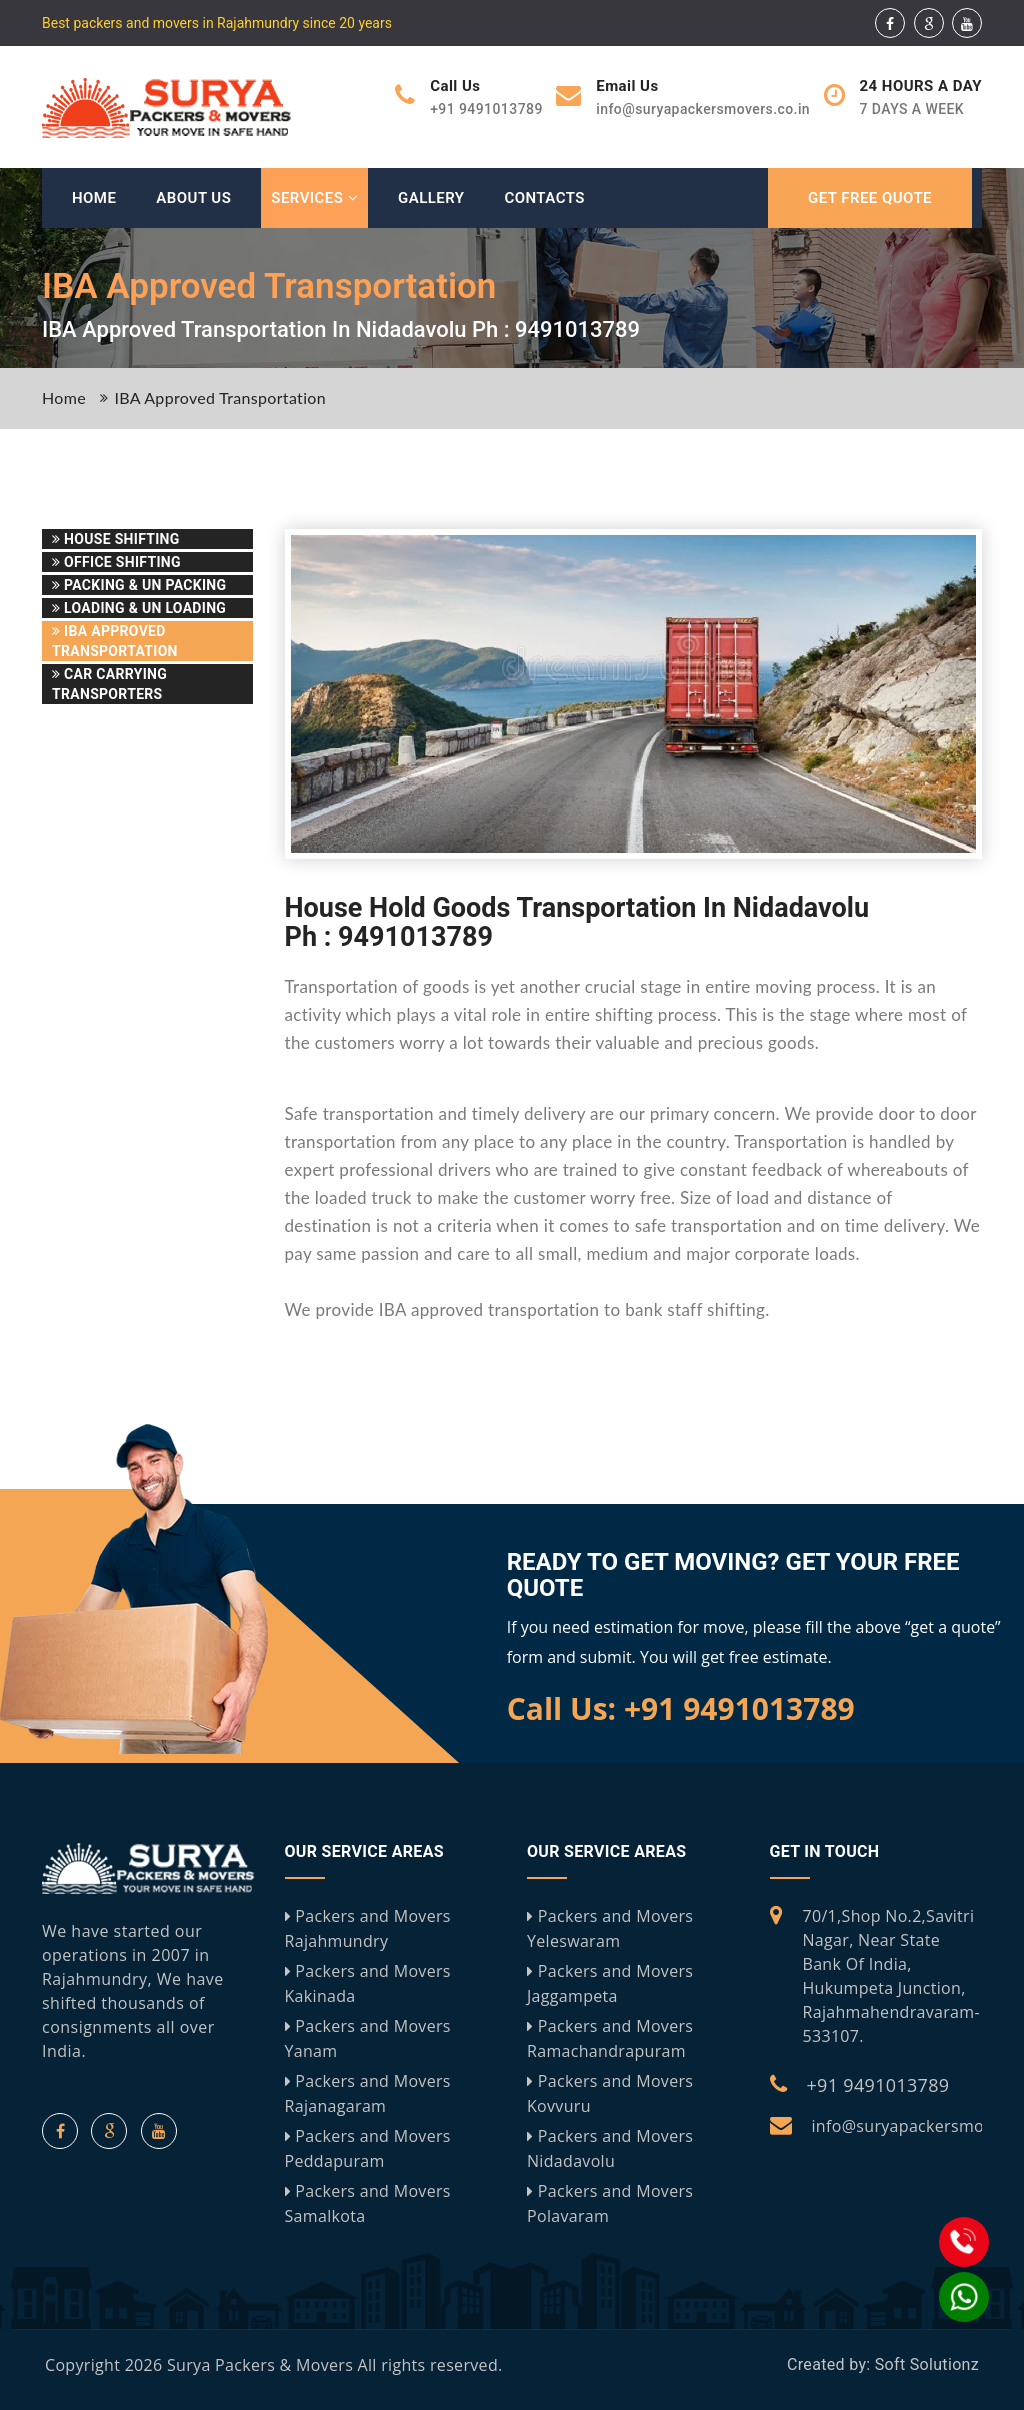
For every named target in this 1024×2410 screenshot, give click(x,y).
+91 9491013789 (878, 2085)
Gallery (431, 198)
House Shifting (116, 539)
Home (94, 198)
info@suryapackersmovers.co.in (703, 109)
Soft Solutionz (927, 2364)
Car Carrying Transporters (109, 684)
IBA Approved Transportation (220, 397)
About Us (193, 198)
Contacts (544, 198)
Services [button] (314, 198)
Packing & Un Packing (139, 585)
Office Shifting (116, 562)
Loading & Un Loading (139, 608)
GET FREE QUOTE (870, 198)
